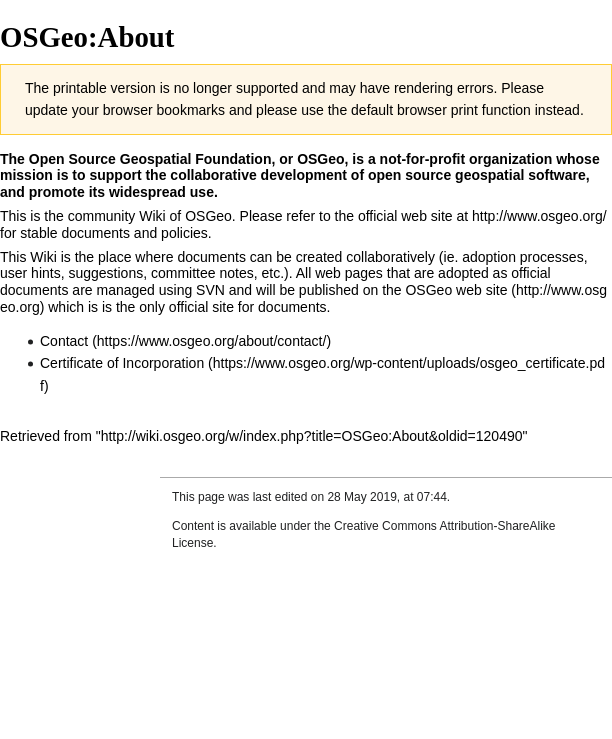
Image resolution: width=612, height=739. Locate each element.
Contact (64, 341)
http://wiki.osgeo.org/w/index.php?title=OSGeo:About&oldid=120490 (312, 436)
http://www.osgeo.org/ (539, 216)
